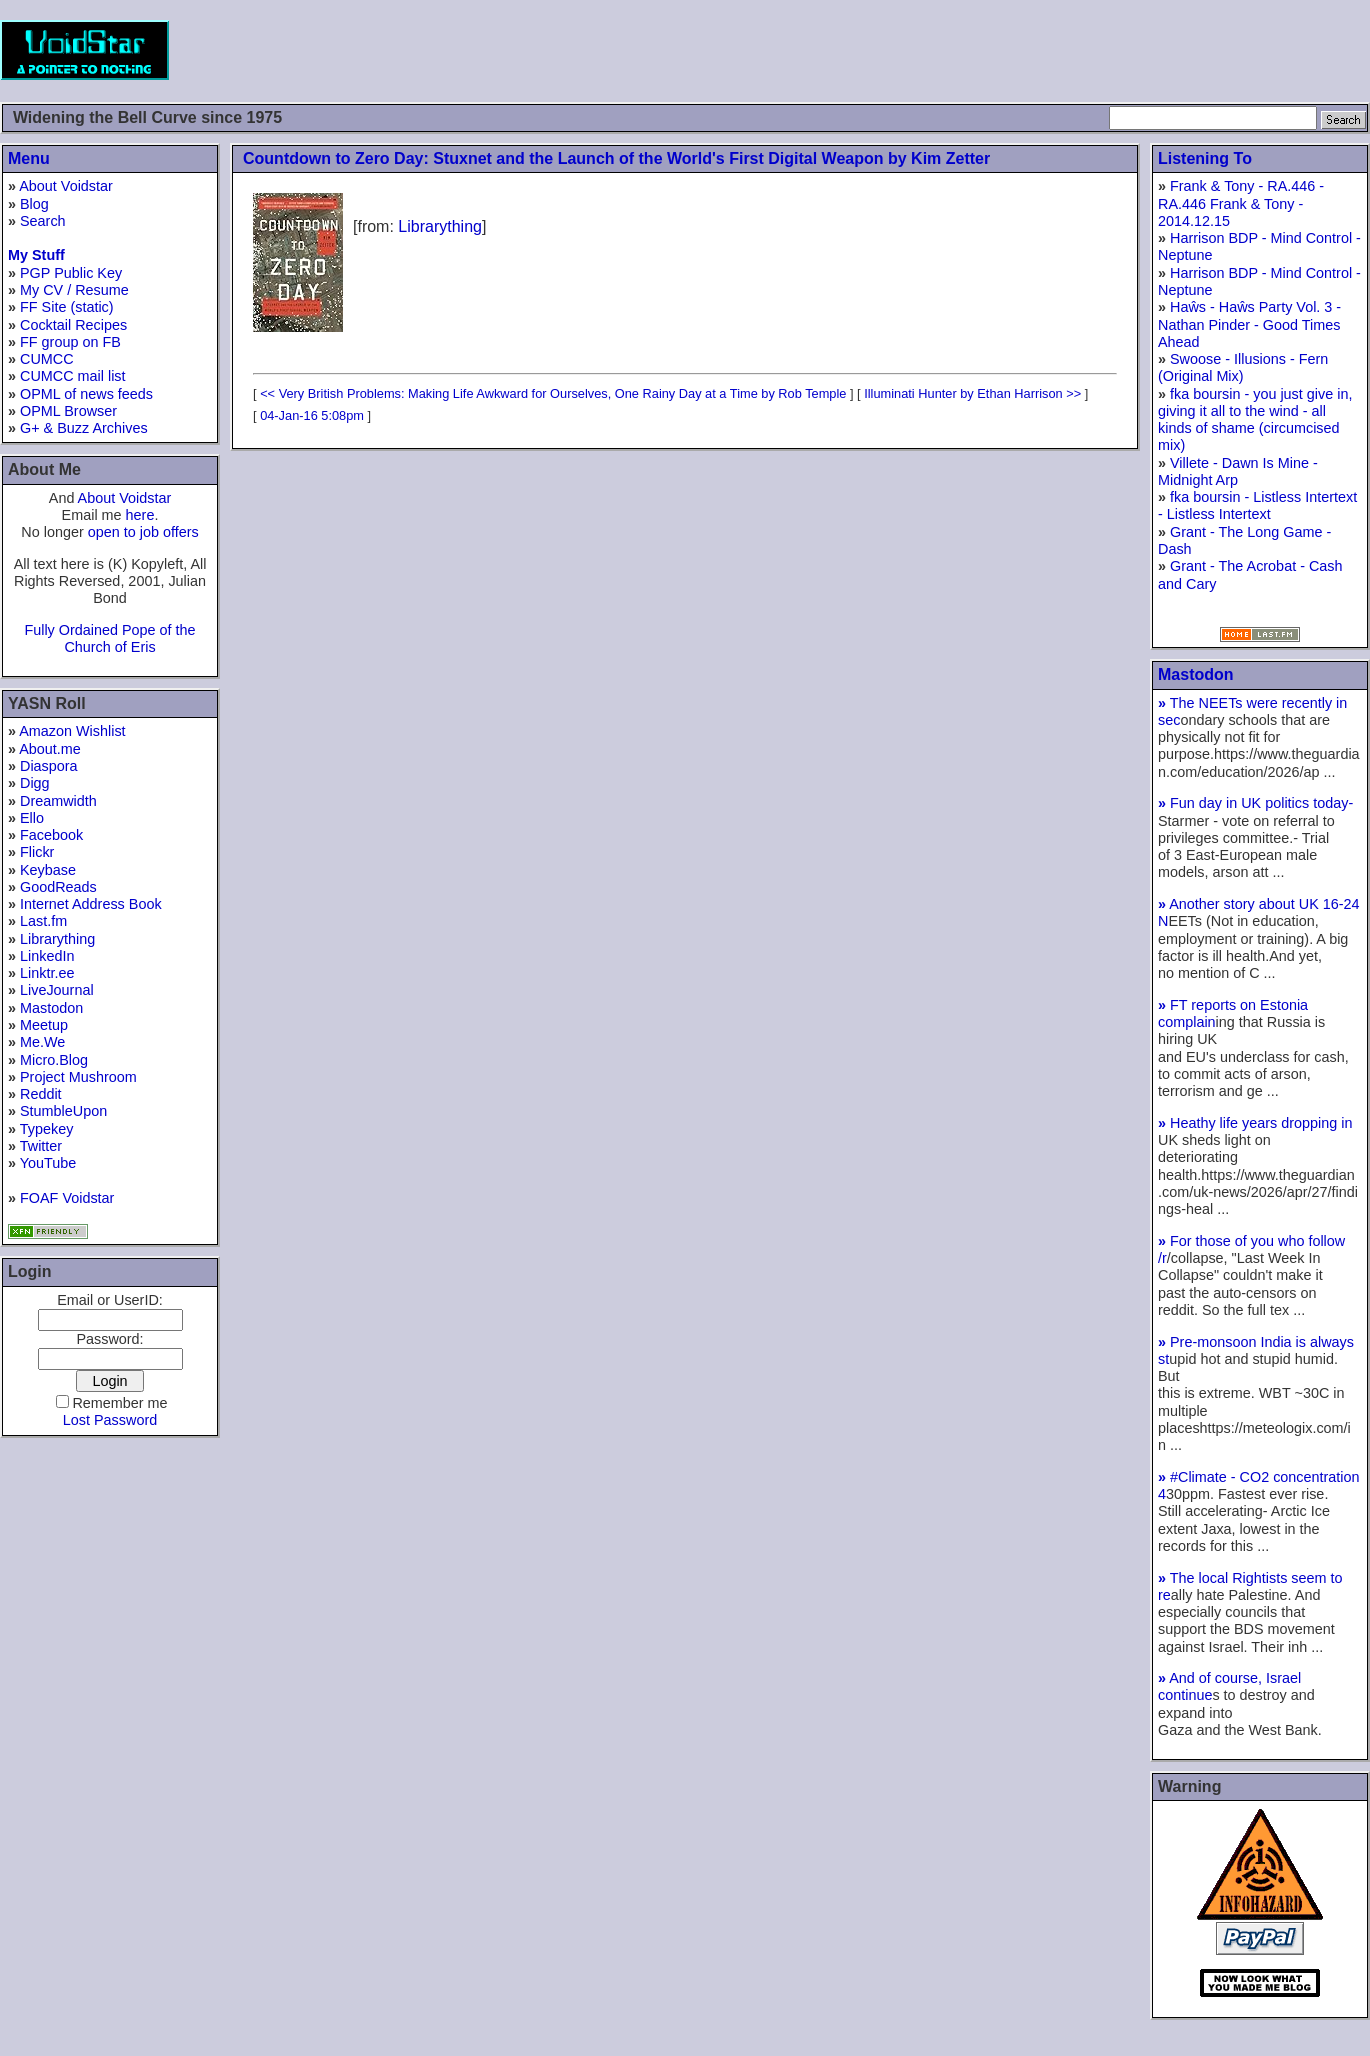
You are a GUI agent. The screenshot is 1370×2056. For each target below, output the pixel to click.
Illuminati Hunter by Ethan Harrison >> (972, 393)
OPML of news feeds (86, 394)
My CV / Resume (74, 290)
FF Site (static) (67, 307)
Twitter (41, 1146)
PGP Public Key (71, 273)
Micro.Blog (54, 1060)
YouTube (48, 1163)
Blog (34, 204)
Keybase (48, 870)
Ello (32, 818)
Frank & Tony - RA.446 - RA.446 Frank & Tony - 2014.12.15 (1241, 203)
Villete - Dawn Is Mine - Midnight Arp (1238, 471)
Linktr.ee (47, 973)
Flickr (37, 852)
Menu (29, 158)
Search (43, 221)
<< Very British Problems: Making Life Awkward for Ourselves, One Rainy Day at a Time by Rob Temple (553, 393)
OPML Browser (68, 411)
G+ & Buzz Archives (84, 428)
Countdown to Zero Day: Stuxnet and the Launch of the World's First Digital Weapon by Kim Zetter (616, 158)
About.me (50, 749)
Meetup (44, 1025)
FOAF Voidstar (67, 1198)
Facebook (51, 835)
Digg (35, 783)
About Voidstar (66, 186)
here (140, 515)
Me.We (42, 1042)
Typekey (47, 1129)
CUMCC (47, 359)
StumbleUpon (63, 1111)
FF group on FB (70, 342)
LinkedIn (47, 956)
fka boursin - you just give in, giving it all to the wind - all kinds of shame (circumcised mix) (1255, 420)
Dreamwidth (58, 801)
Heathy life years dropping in (1255, 1123)
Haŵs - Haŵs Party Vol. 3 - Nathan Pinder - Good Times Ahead (1249, 324)
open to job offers (143, 532)
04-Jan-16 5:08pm (312, 415)
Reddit (41, 1094)
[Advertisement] (1006, 50)
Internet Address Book (91, 904)
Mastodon (51, 1008)
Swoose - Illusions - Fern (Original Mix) (1243, 367)
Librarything (57, 939)
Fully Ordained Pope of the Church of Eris (109, 638)
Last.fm (43, 921)
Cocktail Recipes (73, 325)
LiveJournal (57, 990)
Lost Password (110, 1420)
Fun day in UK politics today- (1255, 803)
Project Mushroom (78, 1077)
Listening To (1205, 158)
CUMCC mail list (73, 376)
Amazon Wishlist (72, 731)
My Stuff (36, 255)
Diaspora (49, 766)
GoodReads (58, 887)
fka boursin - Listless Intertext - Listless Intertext (1257, 505)
